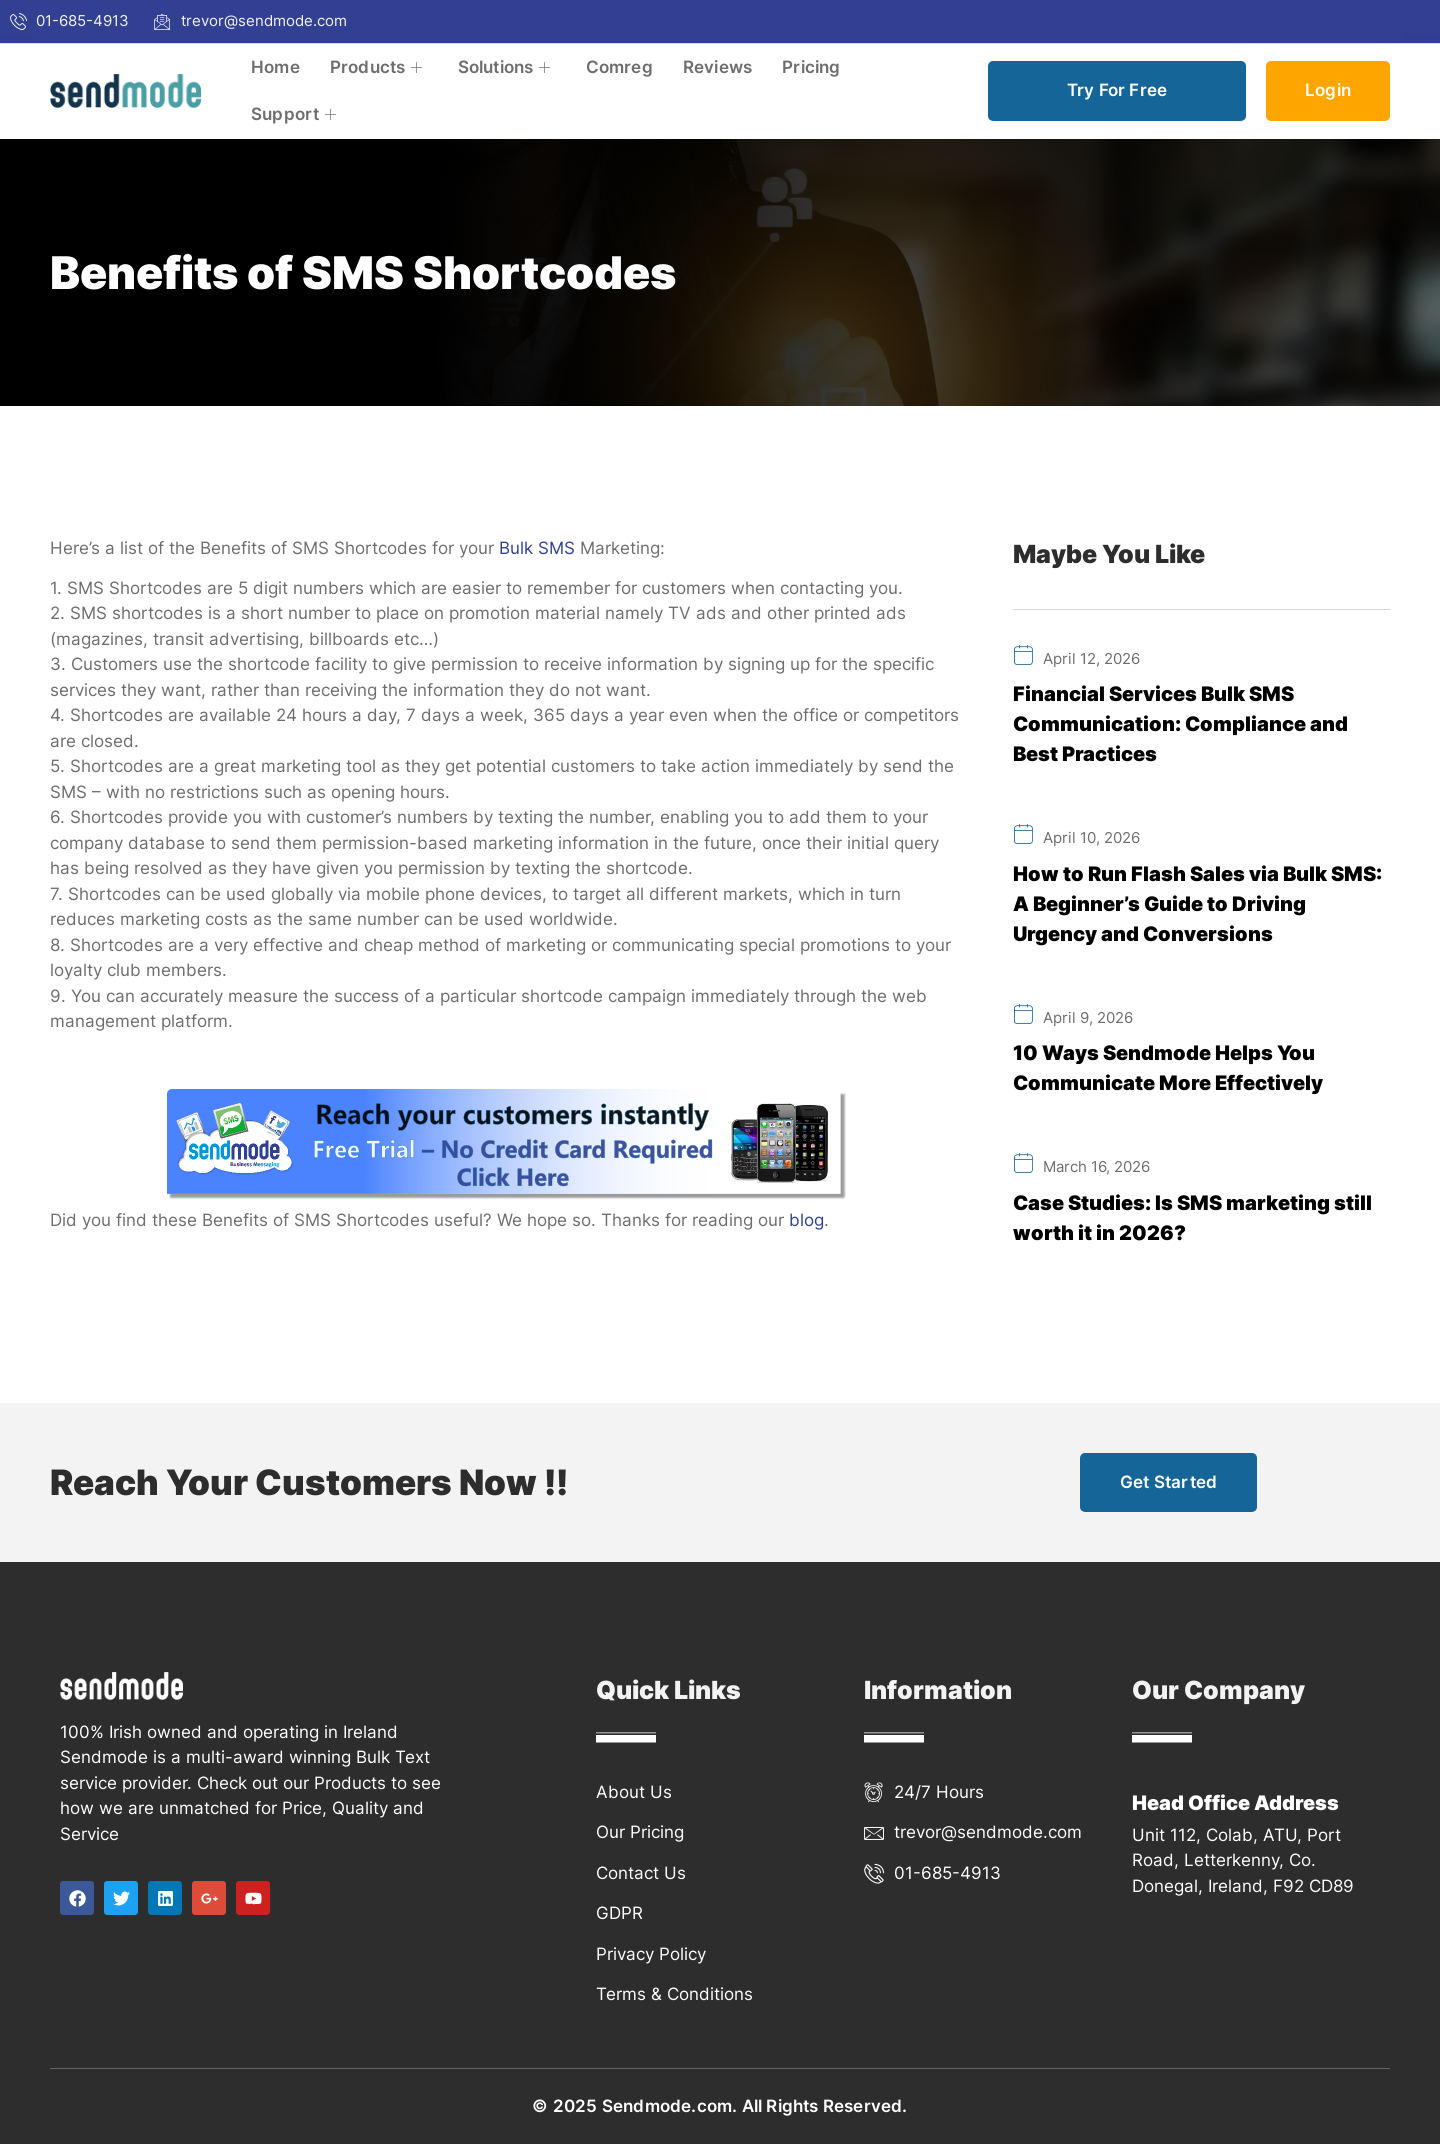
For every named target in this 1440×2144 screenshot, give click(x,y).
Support (296, 114)
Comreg (619, 67)
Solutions (507, 67)
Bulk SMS (537, 548)
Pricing (811, 67)
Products (379, 67)
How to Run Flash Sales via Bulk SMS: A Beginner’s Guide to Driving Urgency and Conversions (1197, 904)
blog (806, 1220)
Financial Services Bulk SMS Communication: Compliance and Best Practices (1180, 724)
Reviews (717, 67)
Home (275, 67)
